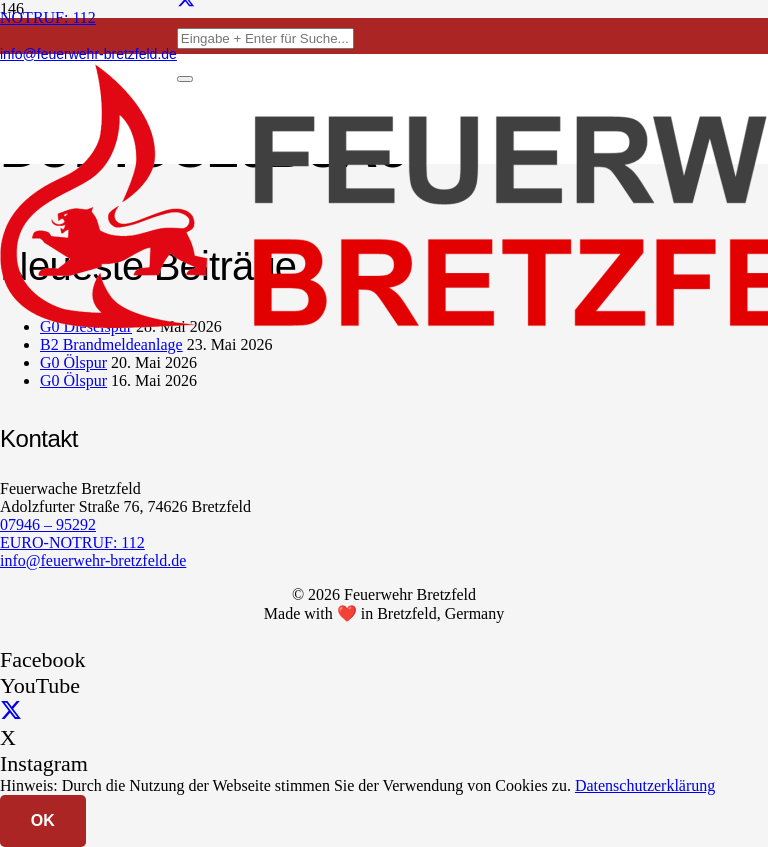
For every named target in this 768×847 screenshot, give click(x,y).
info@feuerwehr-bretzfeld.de (93, 560)
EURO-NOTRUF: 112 (72, 542)
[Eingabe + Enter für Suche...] (265, 38)
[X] (11, 711)
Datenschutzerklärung (645, 785)
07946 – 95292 (48, 524)
